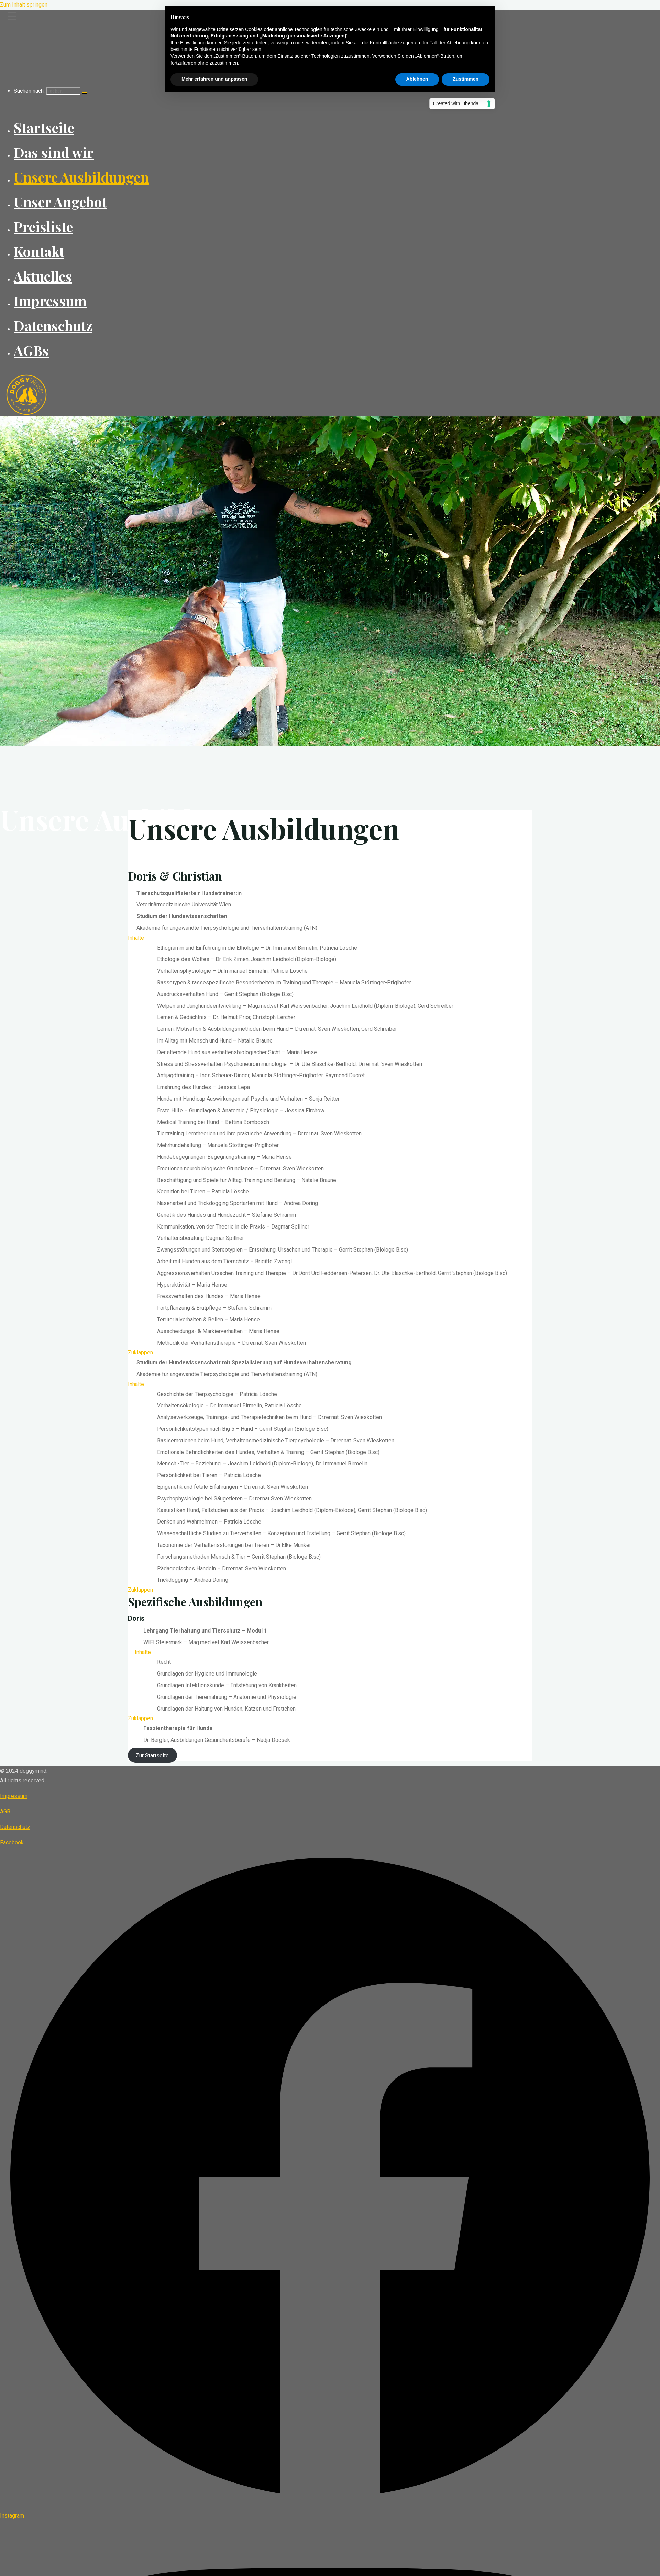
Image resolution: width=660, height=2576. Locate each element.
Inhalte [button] (136, 938)
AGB (5, 1811)
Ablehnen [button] (417, 79)
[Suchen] (84, 93)
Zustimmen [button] (465, 79)
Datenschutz (15, 1827)
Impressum (14, 1796)
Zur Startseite (152, 1755)
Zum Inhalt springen (23, 4)
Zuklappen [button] (140, 1352)
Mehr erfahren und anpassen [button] (214, 79)
